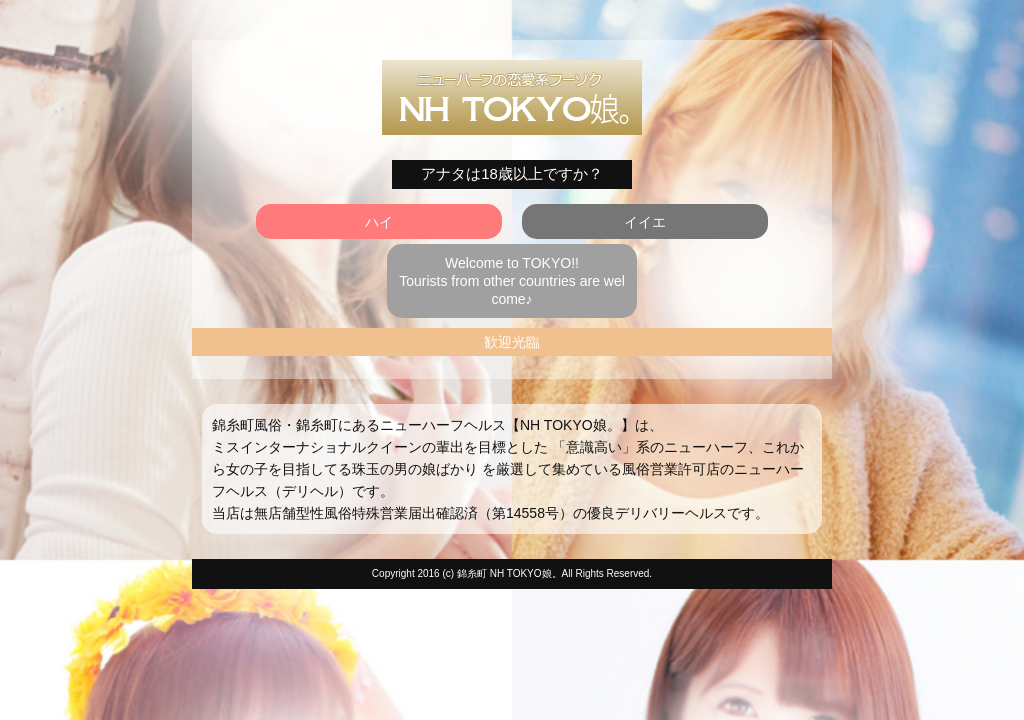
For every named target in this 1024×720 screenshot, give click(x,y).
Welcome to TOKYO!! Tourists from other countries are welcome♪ (512, 281)
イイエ (645, 222)
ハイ (379, 222)
